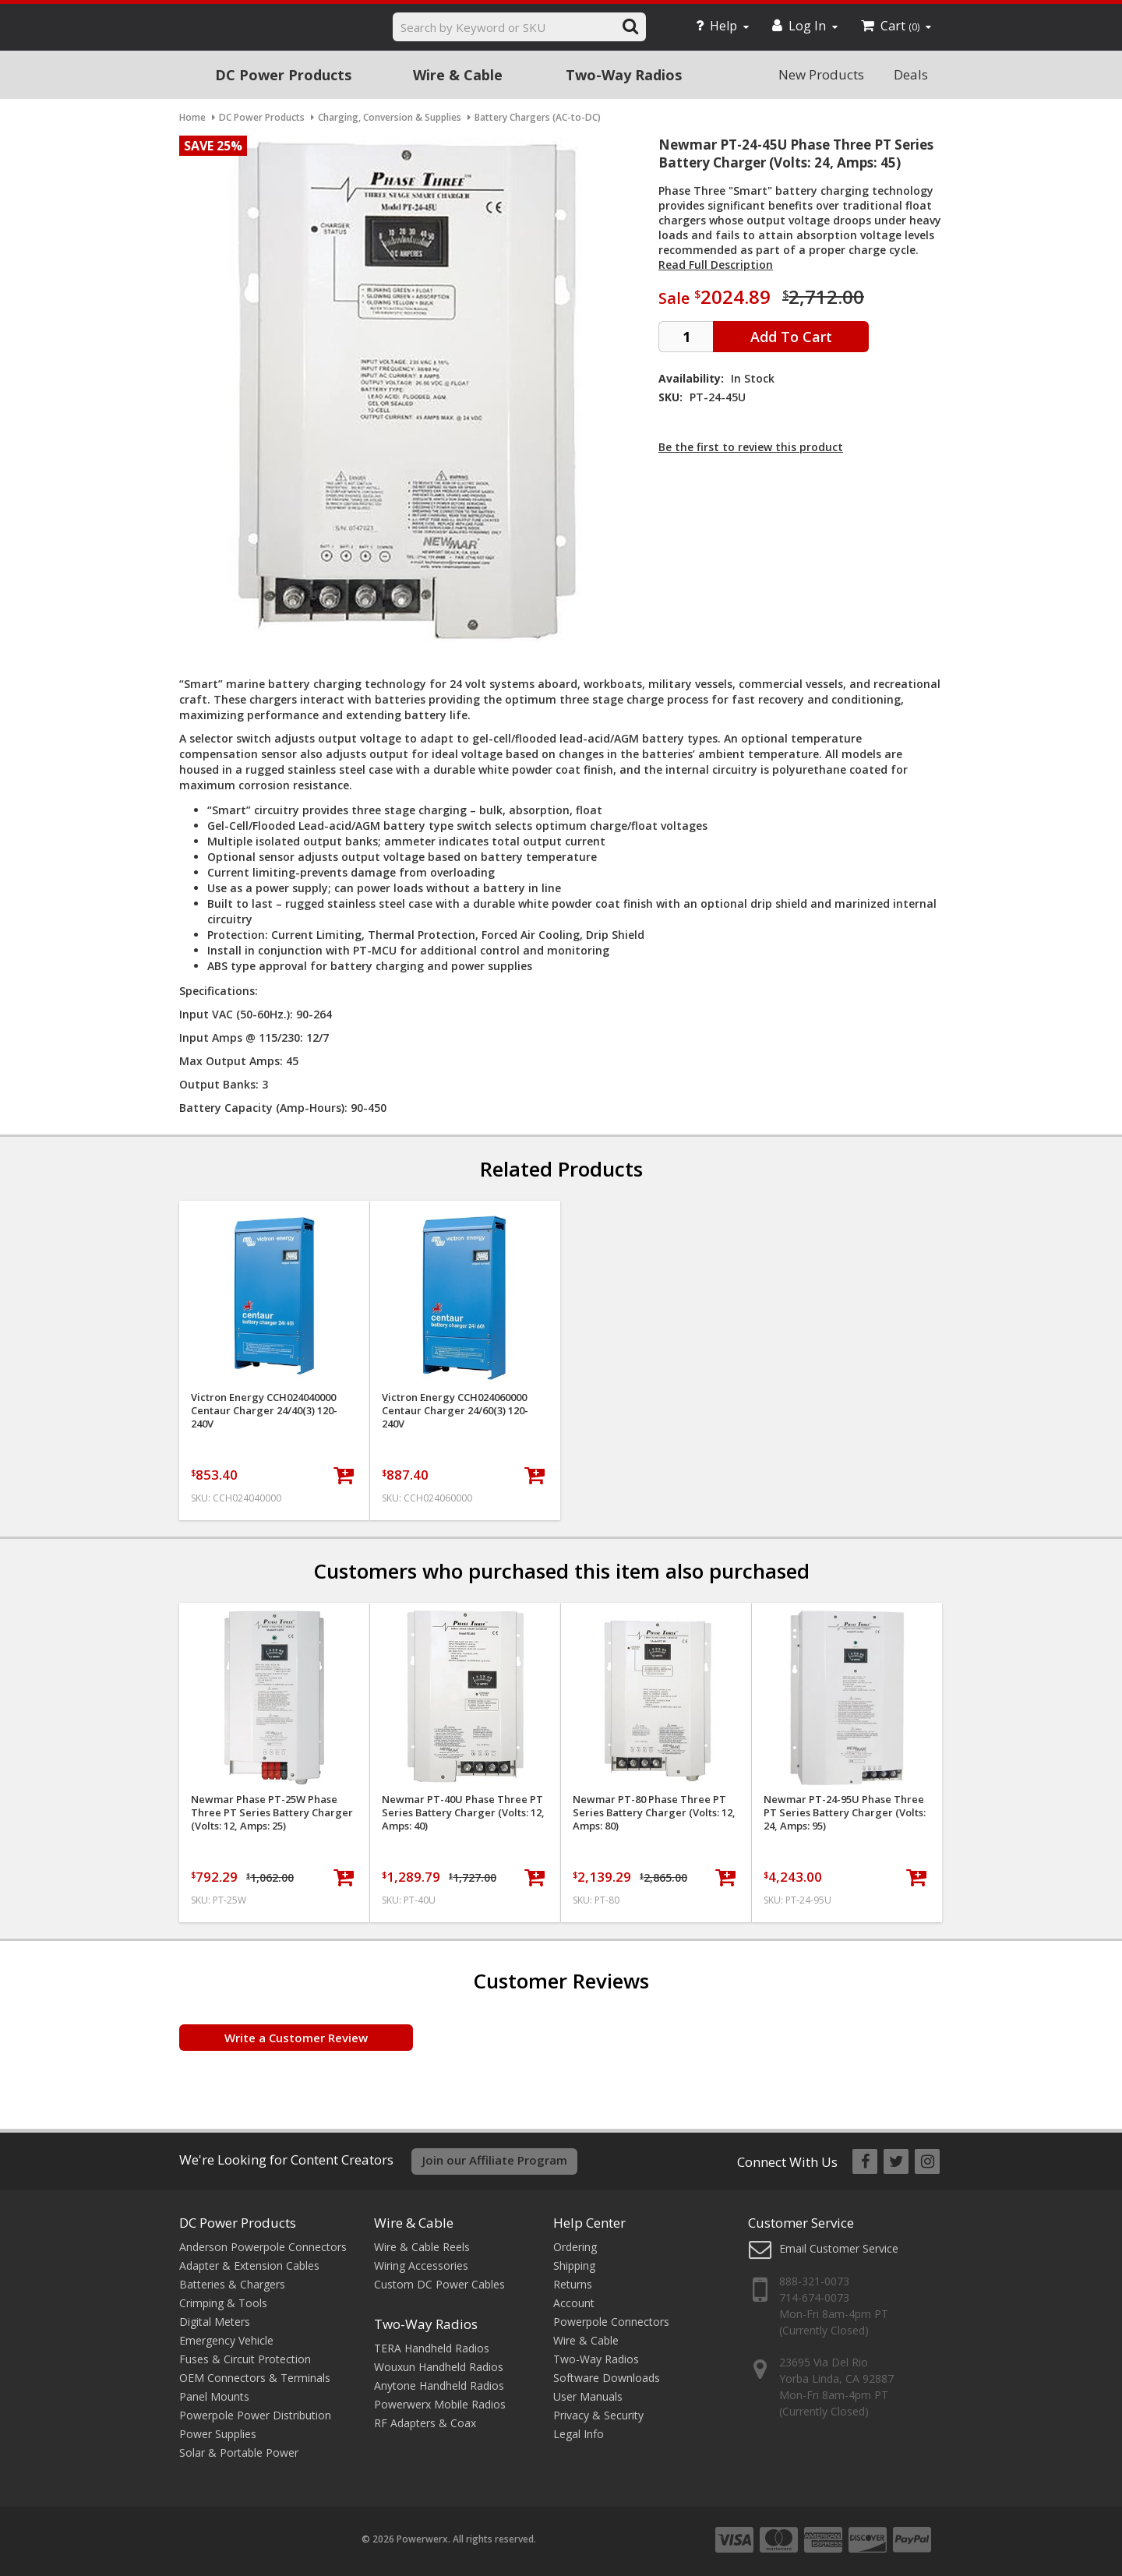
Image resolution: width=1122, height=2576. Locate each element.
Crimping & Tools (223, 2302)
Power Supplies (217, 2433)
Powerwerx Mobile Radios (440, 2404)
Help (722, 25)
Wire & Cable (458, 74)
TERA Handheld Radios (431, 2348)
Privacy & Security (598, 2415)
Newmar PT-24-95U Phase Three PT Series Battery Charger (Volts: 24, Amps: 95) (845, 1813)
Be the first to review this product (750, 446)
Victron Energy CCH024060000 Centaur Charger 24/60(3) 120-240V (455, 1411)
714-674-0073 (814, 2297)
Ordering (575, 2246)
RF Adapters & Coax (425, 2422)
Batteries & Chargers (232, 2284)
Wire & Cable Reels (422, 2246)
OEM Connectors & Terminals (254, 2377)
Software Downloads (606, 2377)
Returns (572, 2284)
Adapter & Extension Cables (249, 2265)
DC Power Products (283, 74)
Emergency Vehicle (226, 2340)
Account (574, 2302)
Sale (674, 298)
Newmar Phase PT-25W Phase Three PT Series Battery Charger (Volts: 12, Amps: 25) (272, 1813)
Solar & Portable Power (238, 2452)
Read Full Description (715, 264)
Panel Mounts (214, 2396)
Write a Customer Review (296, 2037)
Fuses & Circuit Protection (245, 2359)
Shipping (574, 2265)
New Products (821, 74)
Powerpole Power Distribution (255, 2415)
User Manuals (588, 2396)
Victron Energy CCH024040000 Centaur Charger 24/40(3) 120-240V (264, 1411)
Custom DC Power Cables (439, 2284)
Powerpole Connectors (611, 2321)
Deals (911, 74)
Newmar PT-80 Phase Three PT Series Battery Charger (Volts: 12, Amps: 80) (654, 1813)
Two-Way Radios (624, 74)
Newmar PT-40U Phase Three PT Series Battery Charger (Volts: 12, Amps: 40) (463, 1813)
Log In (805, 25)
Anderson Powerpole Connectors (263, 2246)
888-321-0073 (814, 2281)
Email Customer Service (838, 2248)
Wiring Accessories (421, 2265)
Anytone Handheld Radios (439, 2385)
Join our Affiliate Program (494, 2160)
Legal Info (578, 2433)
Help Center (589, 2223)
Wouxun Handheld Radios (438, 2366)
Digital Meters (214, 2321)
